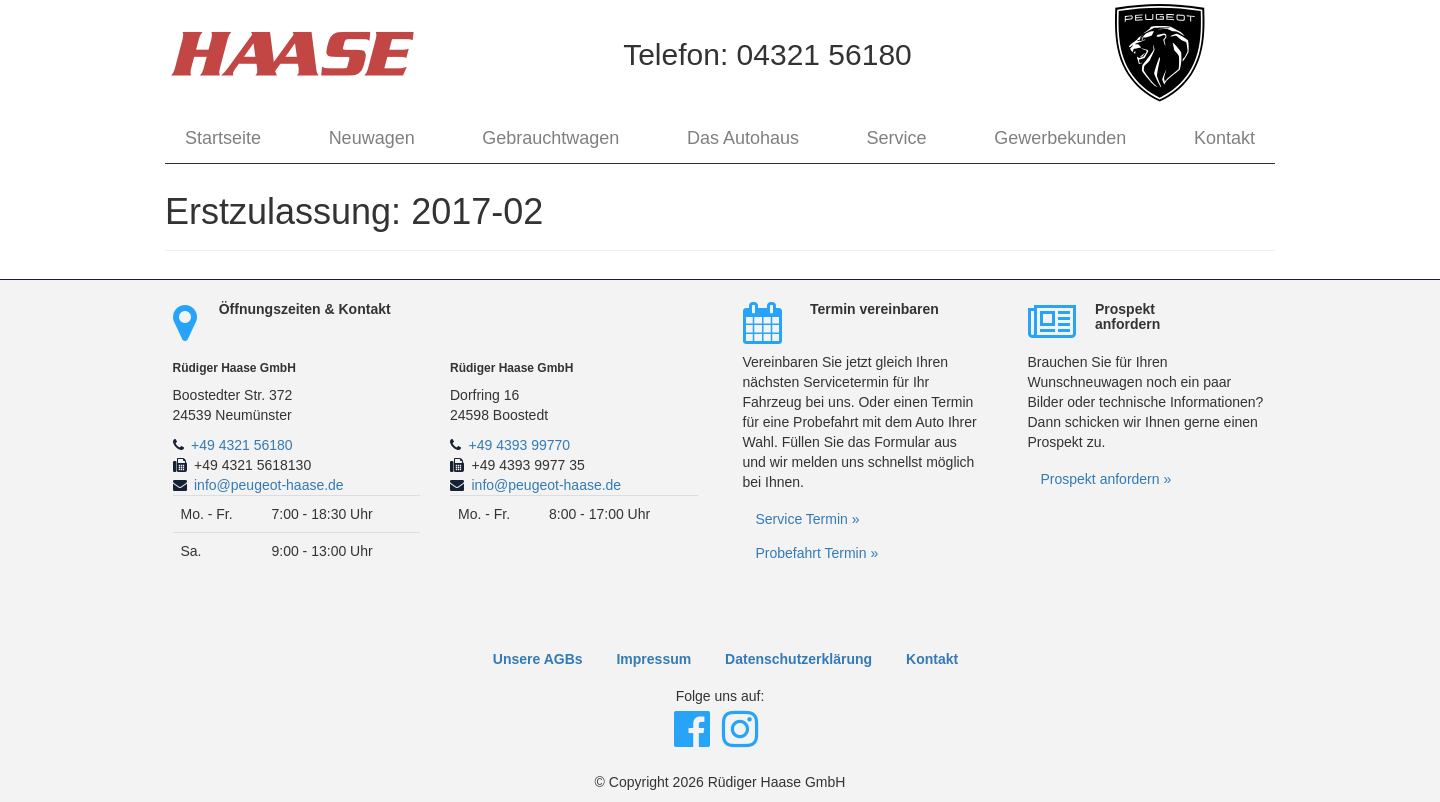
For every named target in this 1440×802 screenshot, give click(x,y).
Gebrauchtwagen (550, 138)
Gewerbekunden (1060, 138)
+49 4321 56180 (242, 445)
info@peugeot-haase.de (269, 485)
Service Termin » (808, 519)
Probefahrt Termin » (817, 553)
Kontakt (1224, 138)
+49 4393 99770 (520, 445)
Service (897, 138)
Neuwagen (372, 138)
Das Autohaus (743, 138)
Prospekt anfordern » (1106, 479)
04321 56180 (824, 54)
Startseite (223, 138)
